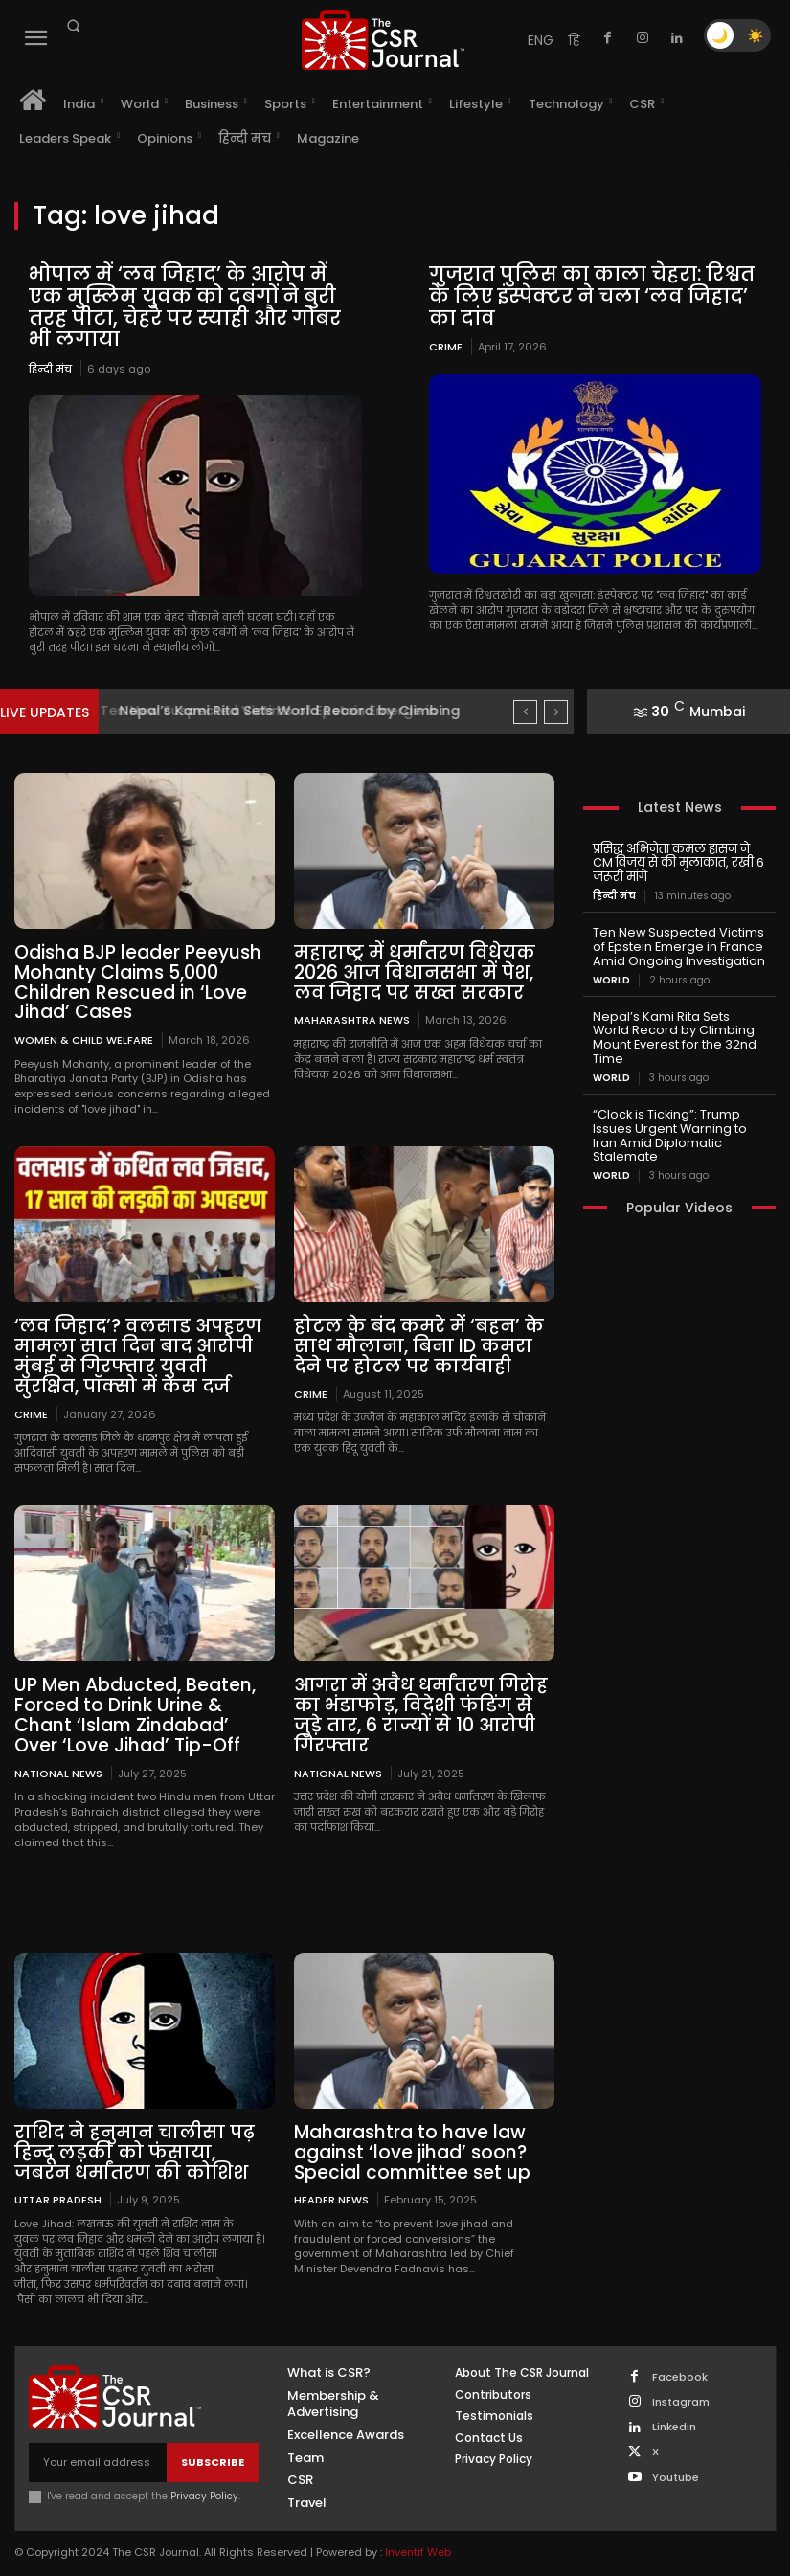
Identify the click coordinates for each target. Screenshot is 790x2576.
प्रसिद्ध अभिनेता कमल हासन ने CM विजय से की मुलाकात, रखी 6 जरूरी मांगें (679, 859)
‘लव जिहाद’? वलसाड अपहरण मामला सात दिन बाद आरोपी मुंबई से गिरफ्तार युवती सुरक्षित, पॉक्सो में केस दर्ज (137, 1348)
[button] (72, 25)
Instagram (681, 2384)
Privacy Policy (204, 2479)
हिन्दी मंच (50, 365)
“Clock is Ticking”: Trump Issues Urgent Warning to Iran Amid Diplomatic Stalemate (679, 1101)
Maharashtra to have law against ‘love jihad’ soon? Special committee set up (405, 2136)
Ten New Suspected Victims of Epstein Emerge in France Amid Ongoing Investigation (675, 939)
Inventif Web (418, 2534)
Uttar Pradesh (58, 2182)
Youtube (675, 2459)
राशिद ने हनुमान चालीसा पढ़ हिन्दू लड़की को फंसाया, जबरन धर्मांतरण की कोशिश (136, 2136)
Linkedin (674, 2409)
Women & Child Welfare (83, 1033)
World (611, 972)
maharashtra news (352, 1014)
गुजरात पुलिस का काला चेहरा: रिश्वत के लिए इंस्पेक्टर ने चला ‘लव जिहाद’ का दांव (588, 294)
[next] (556, 709)
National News (58, 1758)
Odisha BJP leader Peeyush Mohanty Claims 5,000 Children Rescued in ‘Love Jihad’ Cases (130, 978)
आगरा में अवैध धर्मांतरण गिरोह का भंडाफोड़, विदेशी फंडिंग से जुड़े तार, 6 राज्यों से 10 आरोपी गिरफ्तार (422, 1702)
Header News (331, 2182)
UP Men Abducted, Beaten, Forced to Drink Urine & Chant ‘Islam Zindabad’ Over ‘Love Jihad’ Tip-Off (142, 1702)
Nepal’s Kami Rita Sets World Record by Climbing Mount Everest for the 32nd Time (676, 1021)
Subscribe (212, 2444)
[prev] (525, 709)
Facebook (680, 2359)
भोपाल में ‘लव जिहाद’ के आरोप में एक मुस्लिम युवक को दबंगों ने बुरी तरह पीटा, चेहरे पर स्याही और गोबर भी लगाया (193, 305)
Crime (446, 344)
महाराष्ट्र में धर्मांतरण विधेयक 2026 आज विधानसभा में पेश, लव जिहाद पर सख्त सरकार (408, 969)
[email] (98, 2445)
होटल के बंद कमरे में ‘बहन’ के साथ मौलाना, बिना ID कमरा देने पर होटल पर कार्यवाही (420, 1339)
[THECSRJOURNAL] (384, 40)
